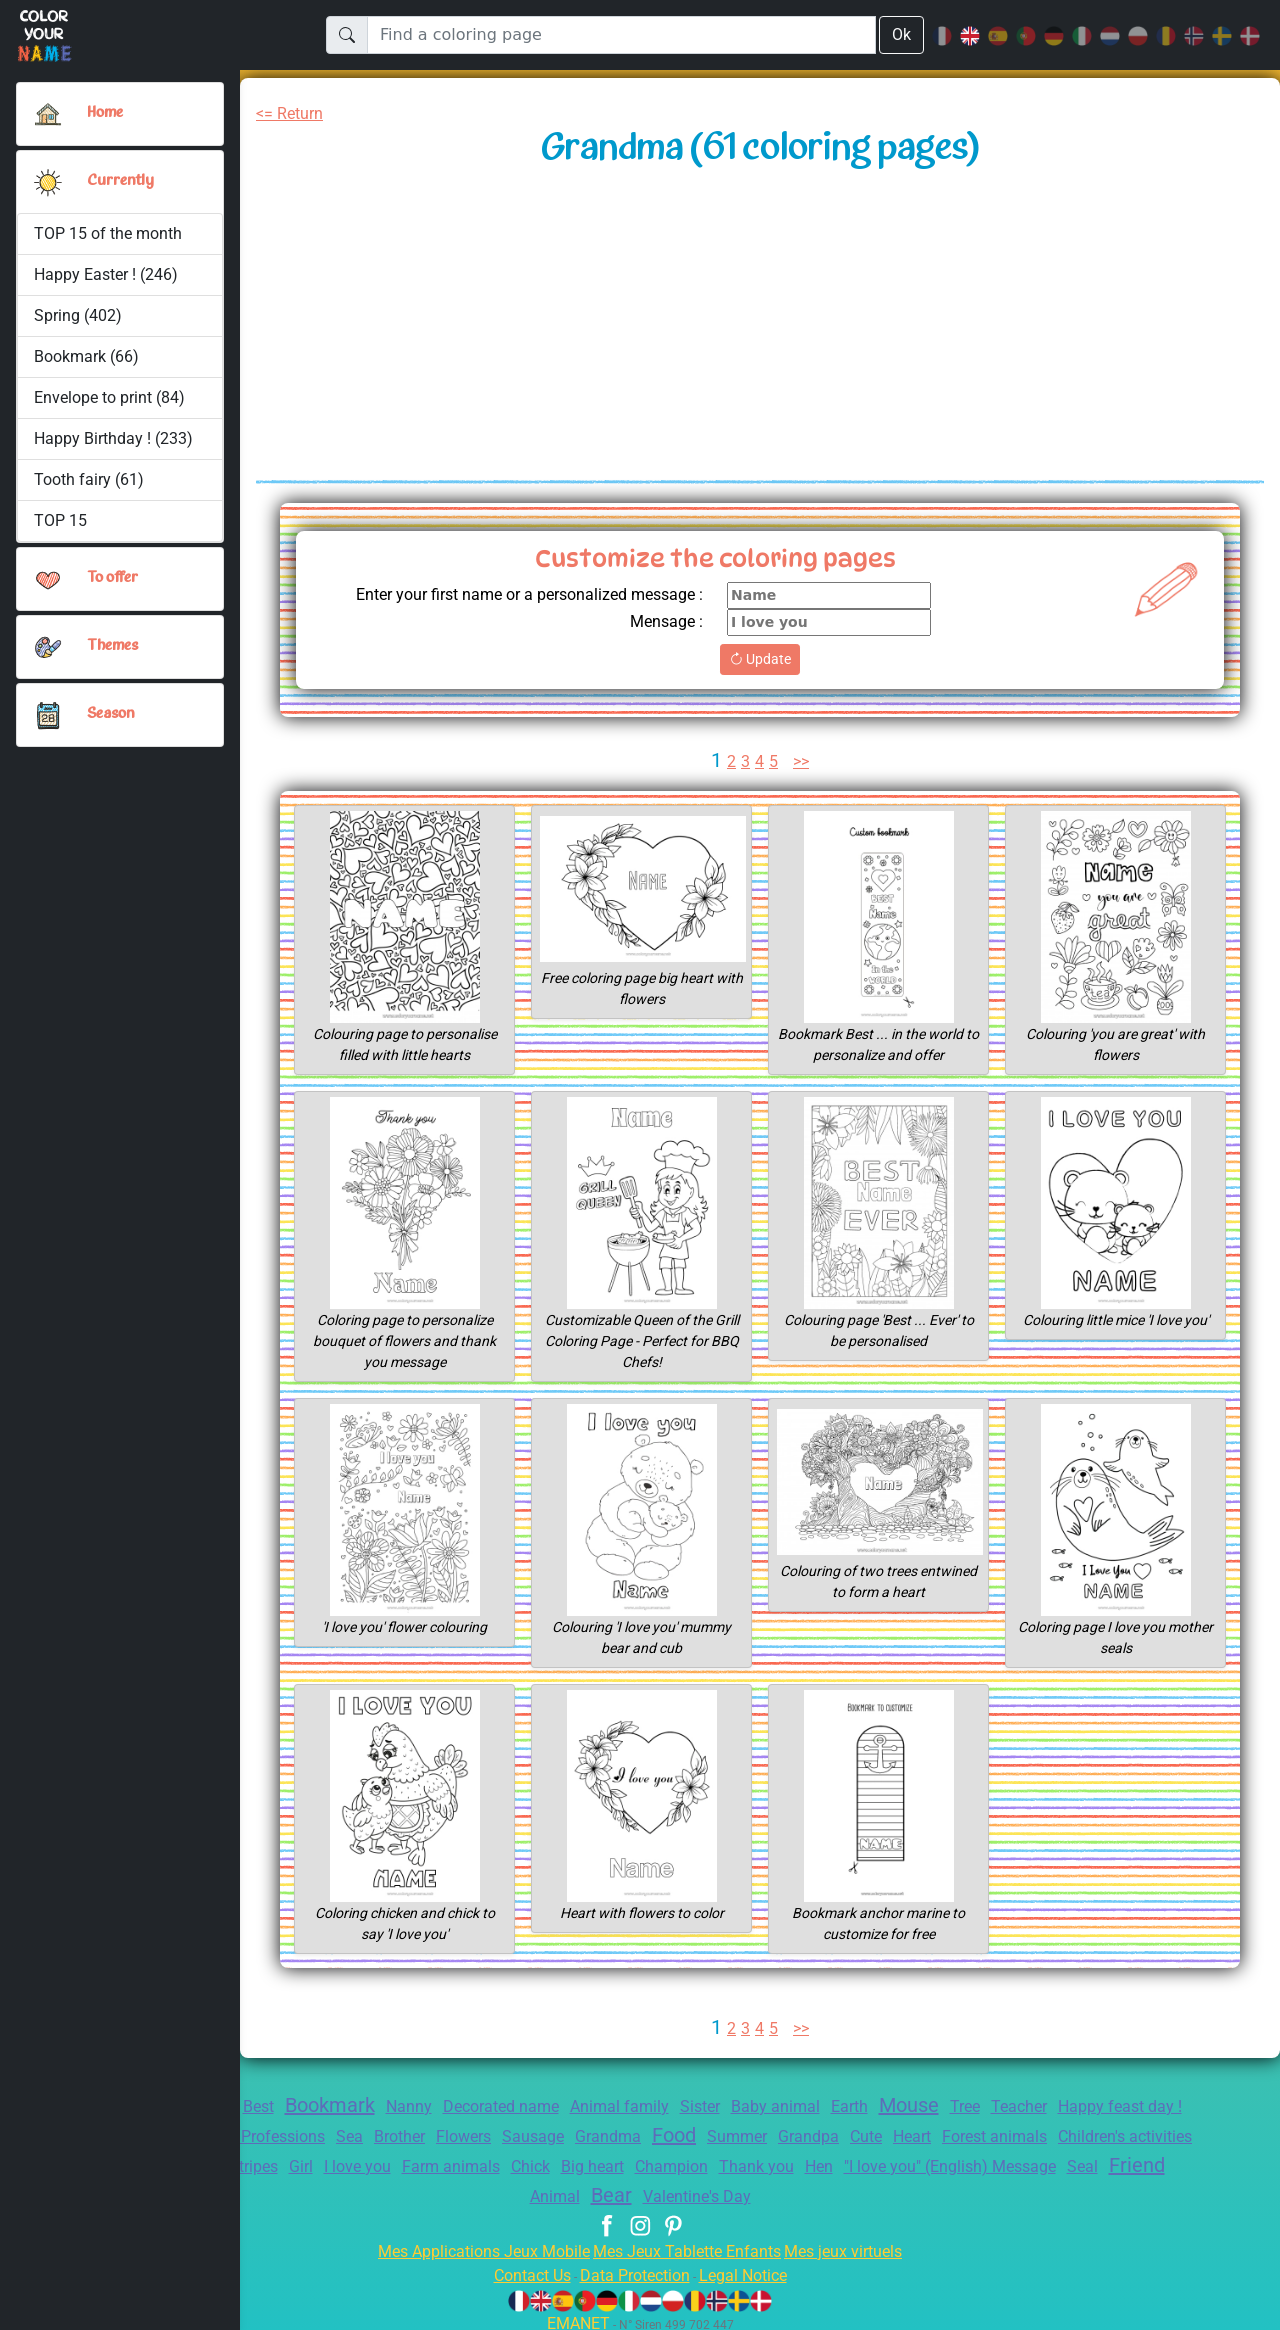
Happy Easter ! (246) (108, 274)
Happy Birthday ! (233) (114, 438)
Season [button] (111, 714)
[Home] (48, 114)
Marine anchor (374, 2161)
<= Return (293, 113)
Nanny (437, 2106)
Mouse (970, 2105)
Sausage (684, 2136)
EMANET (575, 2317)
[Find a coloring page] (621, 35)
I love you (583, 2161)
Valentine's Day (832, 2190)
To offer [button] (114, 578)
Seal (553, 2190)
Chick (767, 2161)
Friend (611, 2189)
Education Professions (371, 2136)
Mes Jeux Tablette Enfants (689, 2245)
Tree (1029, 2106)
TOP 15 (61, 520)
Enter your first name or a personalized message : (513, 594)
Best (274, 2106)
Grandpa (979, 2136)
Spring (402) (78, 315)
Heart (1090, 2136)
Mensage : (664, 621)
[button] (48, 182)
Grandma (763, 2136)
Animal (680, 2190)
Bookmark (353, 2105)
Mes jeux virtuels (856, 2245)
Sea (484, 2136)
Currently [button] (118, 181)
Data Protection (635, 2269)
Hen (1077, 2161)
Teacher (1088, 2106)
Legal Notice (752, 2269)
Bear (741, 2189)
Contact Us (522, 2269)
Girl (521, 2161)
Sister (747, 2106)
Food (834, 2135)
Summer (902, 2136)
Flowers (609, 2136)
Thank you (1011, 2161)
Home (107, 113)
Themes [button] (113, 646)
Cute (1041, 2136)
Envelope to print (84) (110, 397)
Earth (906, 2106)
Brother (539, 2136)
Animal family (661, 2106)
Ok (901, 34)
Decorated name (535, 2106)
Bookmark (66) (86, 356)
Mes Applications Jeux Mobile (472, 2245)
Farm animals (682, 2161)
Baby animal (828, 2106)
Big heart (834, 2161)
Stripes (468, 2161)
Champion (920, 2161)
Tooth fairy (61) (87, 479)
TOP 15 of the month (108, 233)
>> (802, 761)
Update (759, 659)
